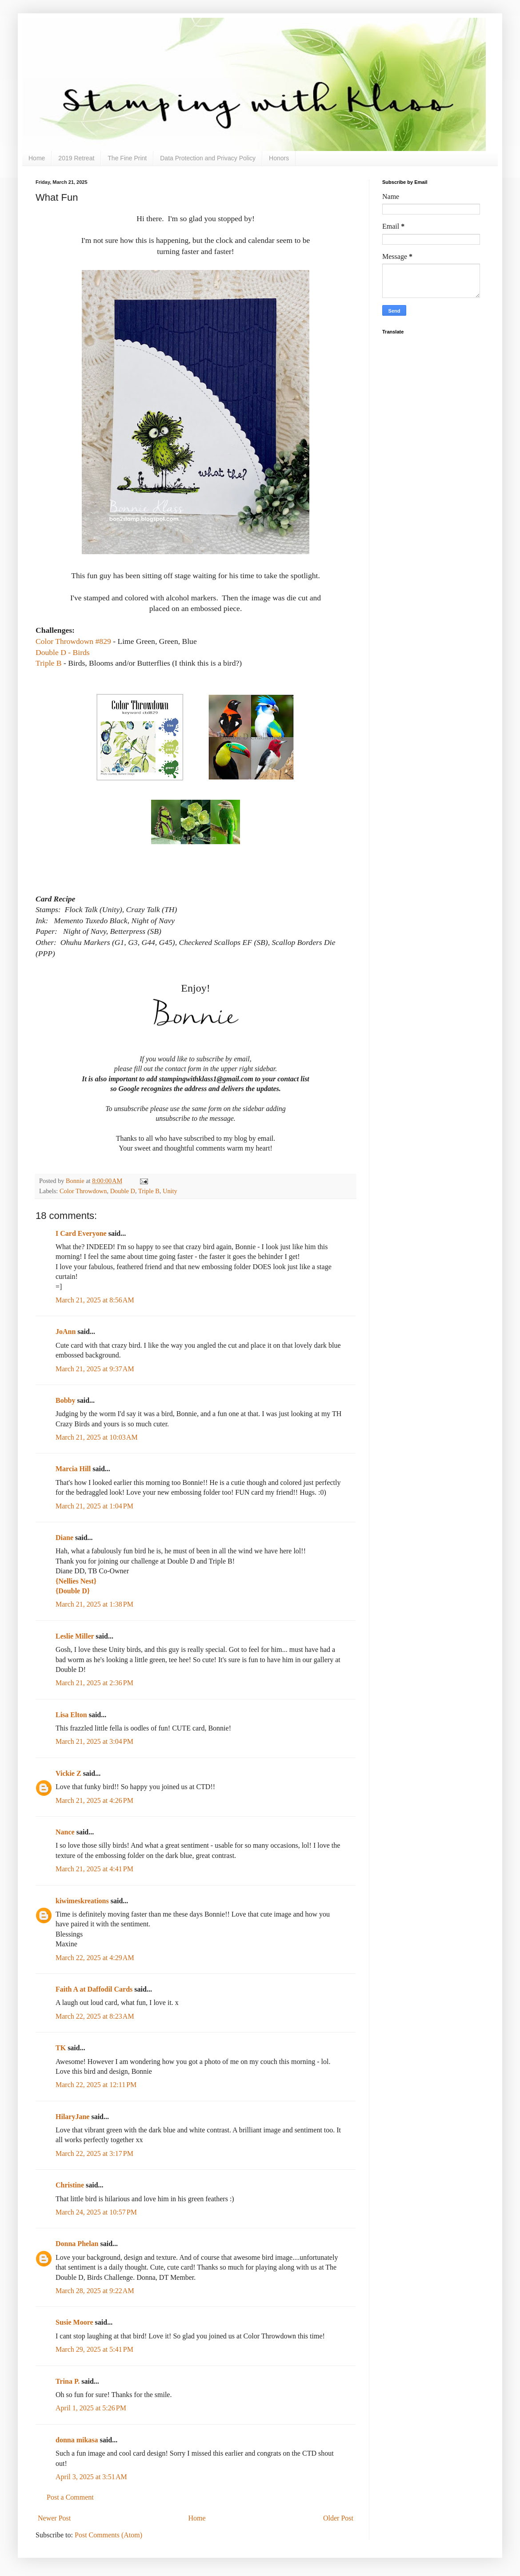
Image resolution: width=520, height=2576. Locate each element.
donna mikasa (77, 2440)
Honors (279, 158)
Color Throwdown (83, 1191)
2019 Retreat (76, 158)
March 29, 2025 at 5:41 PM (94, 2349)
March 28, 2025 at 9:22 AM (95, 2290)
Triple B (49, 663)
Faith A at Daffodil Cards (94, 1989)
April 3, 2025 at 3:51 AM (91, 2477)
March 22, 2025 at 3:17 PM (94, 2153)
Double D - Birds (63, 652)
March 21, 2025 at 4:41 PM (94, 1869)
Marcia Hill (73, 1469)
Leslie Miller (75, 1636)
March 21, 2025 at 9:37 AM (95, 1369)
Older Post (338, 2518)
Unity (170, 1191)
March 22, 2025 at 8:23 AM (95, 2016)
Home (36, 158)
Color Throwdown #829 (73, 641)
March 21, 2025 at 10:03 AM (97, 1437)
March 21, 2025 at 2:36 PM (94, 1683)
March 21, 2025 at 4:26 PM (94, 1800)
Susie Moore (74, 2322)
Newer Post (54, 2518)
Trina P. (68, 2381)
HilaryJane (72, 2116)
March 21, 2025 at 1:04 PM (94, 1506)
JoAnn (66, 1331)
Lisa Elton (71, 1715)
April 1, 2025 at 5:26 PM (91, 2408)
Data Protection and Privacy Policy (208, 158)
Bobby (65, 1400)
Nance (65, 1832)
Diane (64, 1537)
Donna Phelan (77, 2243)
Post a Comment (70, 2497)
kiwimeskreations (82, 1901)
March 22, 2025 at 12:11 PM (96, 2084)
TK (61, 2048)
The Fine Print (127, 158)
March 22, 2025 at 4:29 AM (95, 1957)
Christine (70, 2185)
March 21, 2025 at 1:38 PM (94, 1604)
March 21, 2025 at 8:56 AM (95, 1300)
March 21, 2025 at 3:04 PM (94, 1741)
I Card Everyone (81, 1233)
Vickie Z (68, 1773)
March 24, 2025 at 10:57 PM (96, 2212)
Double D (122, 1191)
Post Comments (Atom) (108, 2535)
